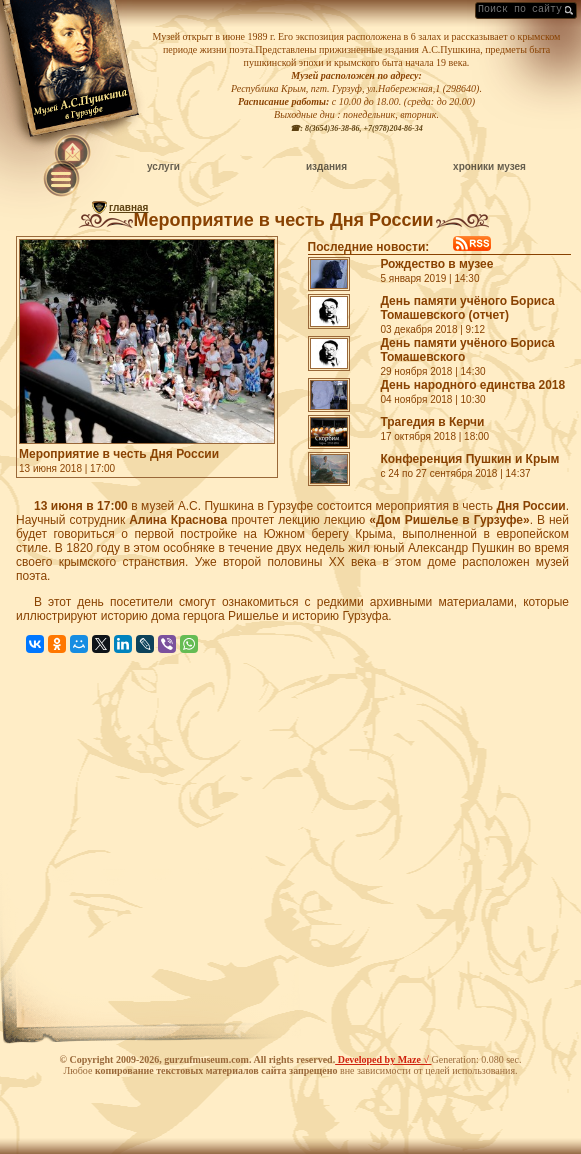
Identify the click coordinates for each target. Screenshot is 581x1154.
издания (326, 166)
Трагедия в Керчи (432, 422)
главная (128, 207)
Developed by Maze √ (383, 1059)
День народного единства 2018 (472, 385)
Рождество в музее (436, 264)
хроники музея (489, 166)
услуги (163, 166)
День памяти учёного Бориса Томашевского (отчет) (467, 308)
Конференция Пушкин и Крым (469, 459)
